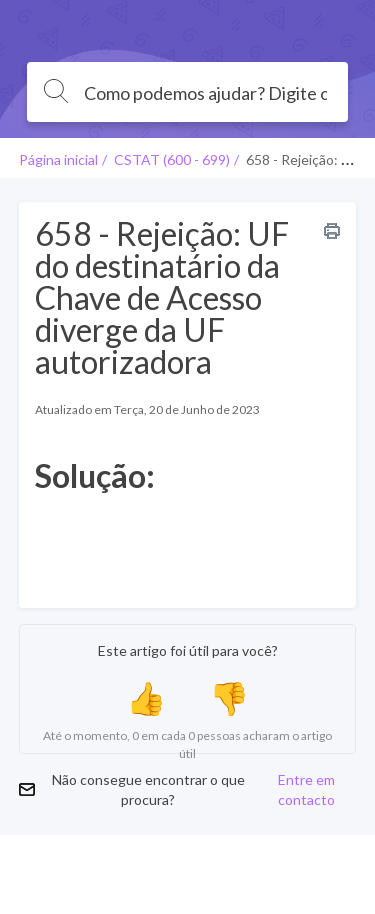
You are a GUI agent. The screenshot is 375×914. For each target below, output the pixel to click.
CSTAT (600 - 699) (172, 159)
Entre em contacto (306, 789)
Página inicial (58, 159)
